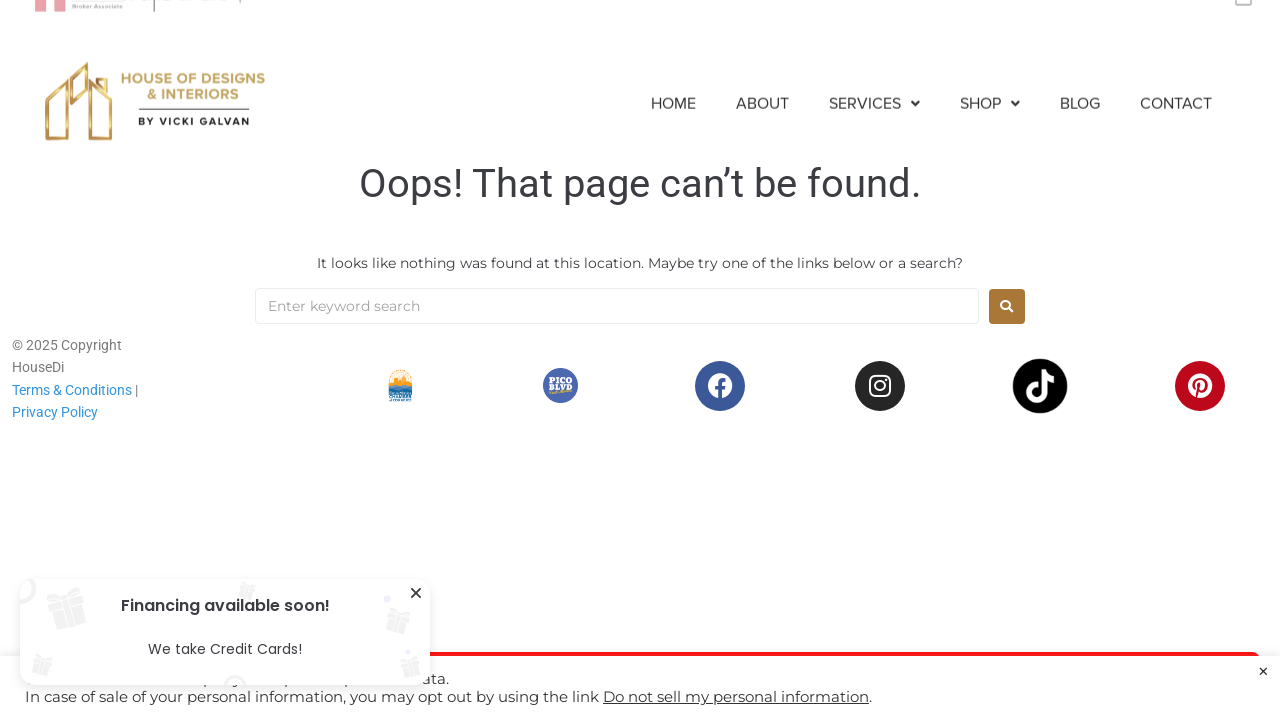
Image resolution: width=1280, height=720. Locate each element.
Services (874, 88)
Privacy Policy (55, 412)
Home (673, 88)
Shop (990, 88)
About (762, 88)
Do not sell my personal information (736, 697)
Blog (1080, 88)
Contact (1176, 88)
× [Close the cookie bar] (1263, 672)
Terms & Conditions (72, 390)
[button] (874, 88)
